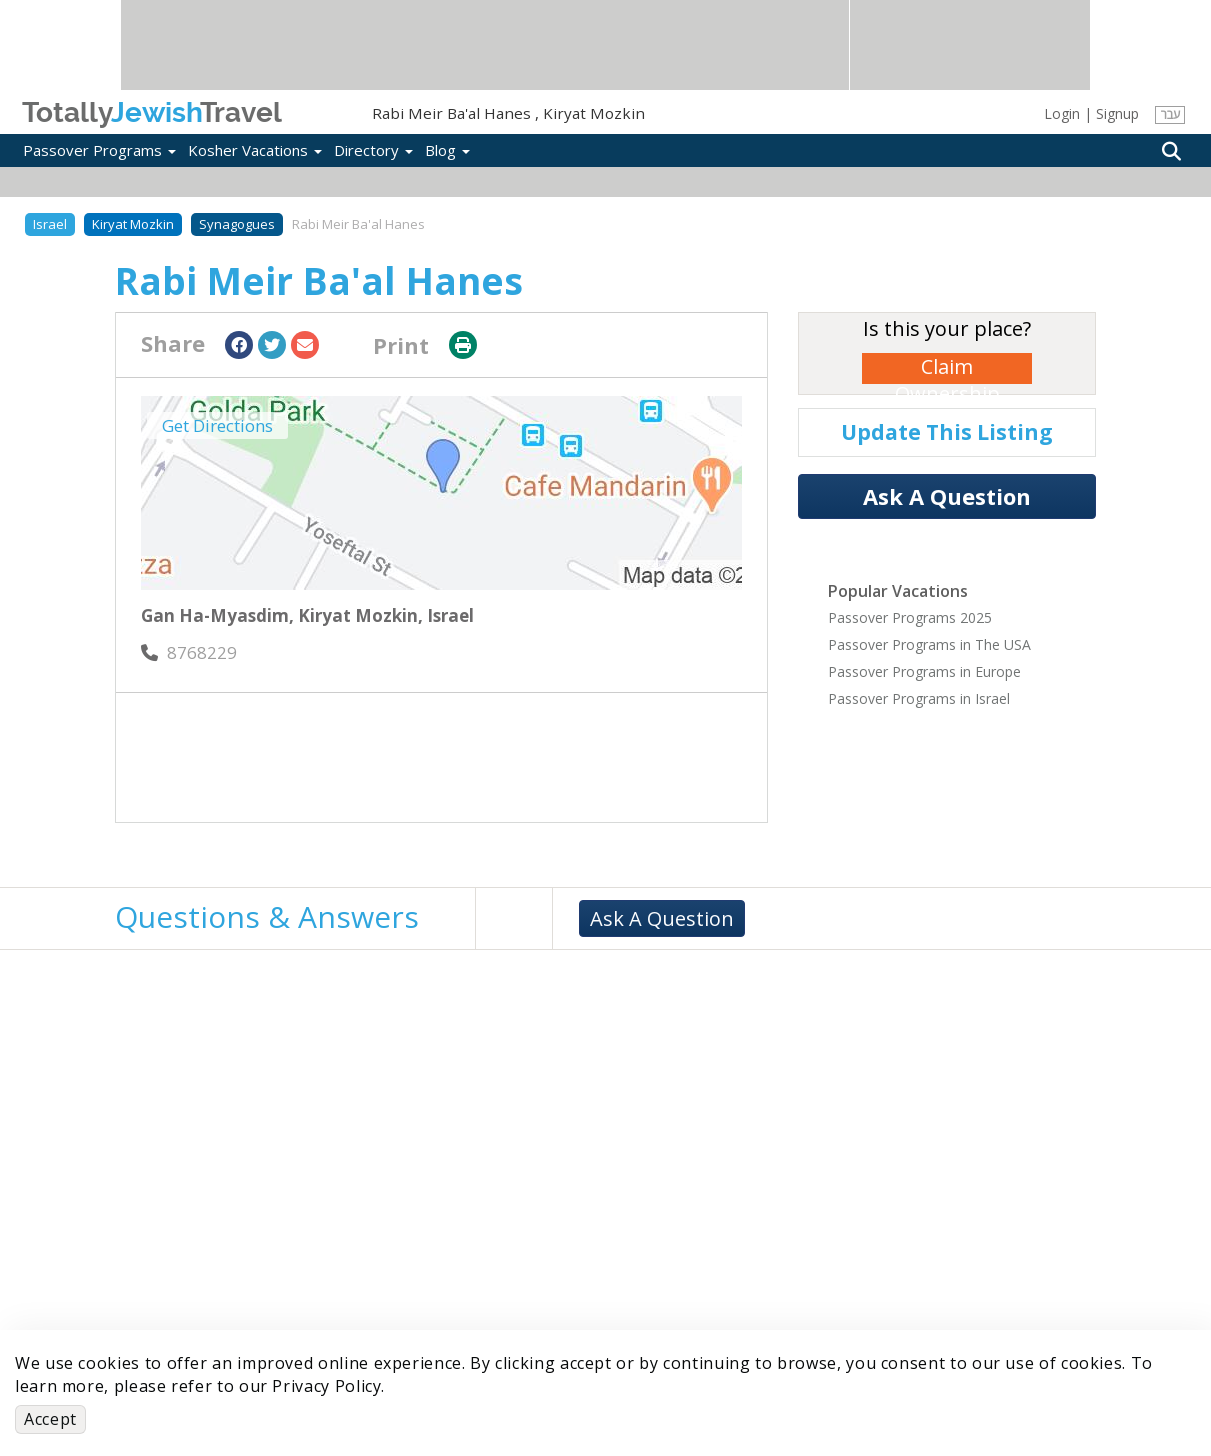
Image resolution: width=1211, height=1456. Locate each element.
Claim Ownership (947, 368)
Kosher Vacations (255, 150)
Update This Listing (947, 432)
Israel (50, 224)
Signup (1117, 113)
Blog (447, 150)
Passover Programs (99, 150)
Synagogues (237, 224)
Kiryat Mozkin (133, 224)
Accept (50, 1419)
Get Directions (217, 425)
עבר (1170, 114)
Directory (373, 150)
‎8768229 (189, 652)
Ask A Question (947, 496)
